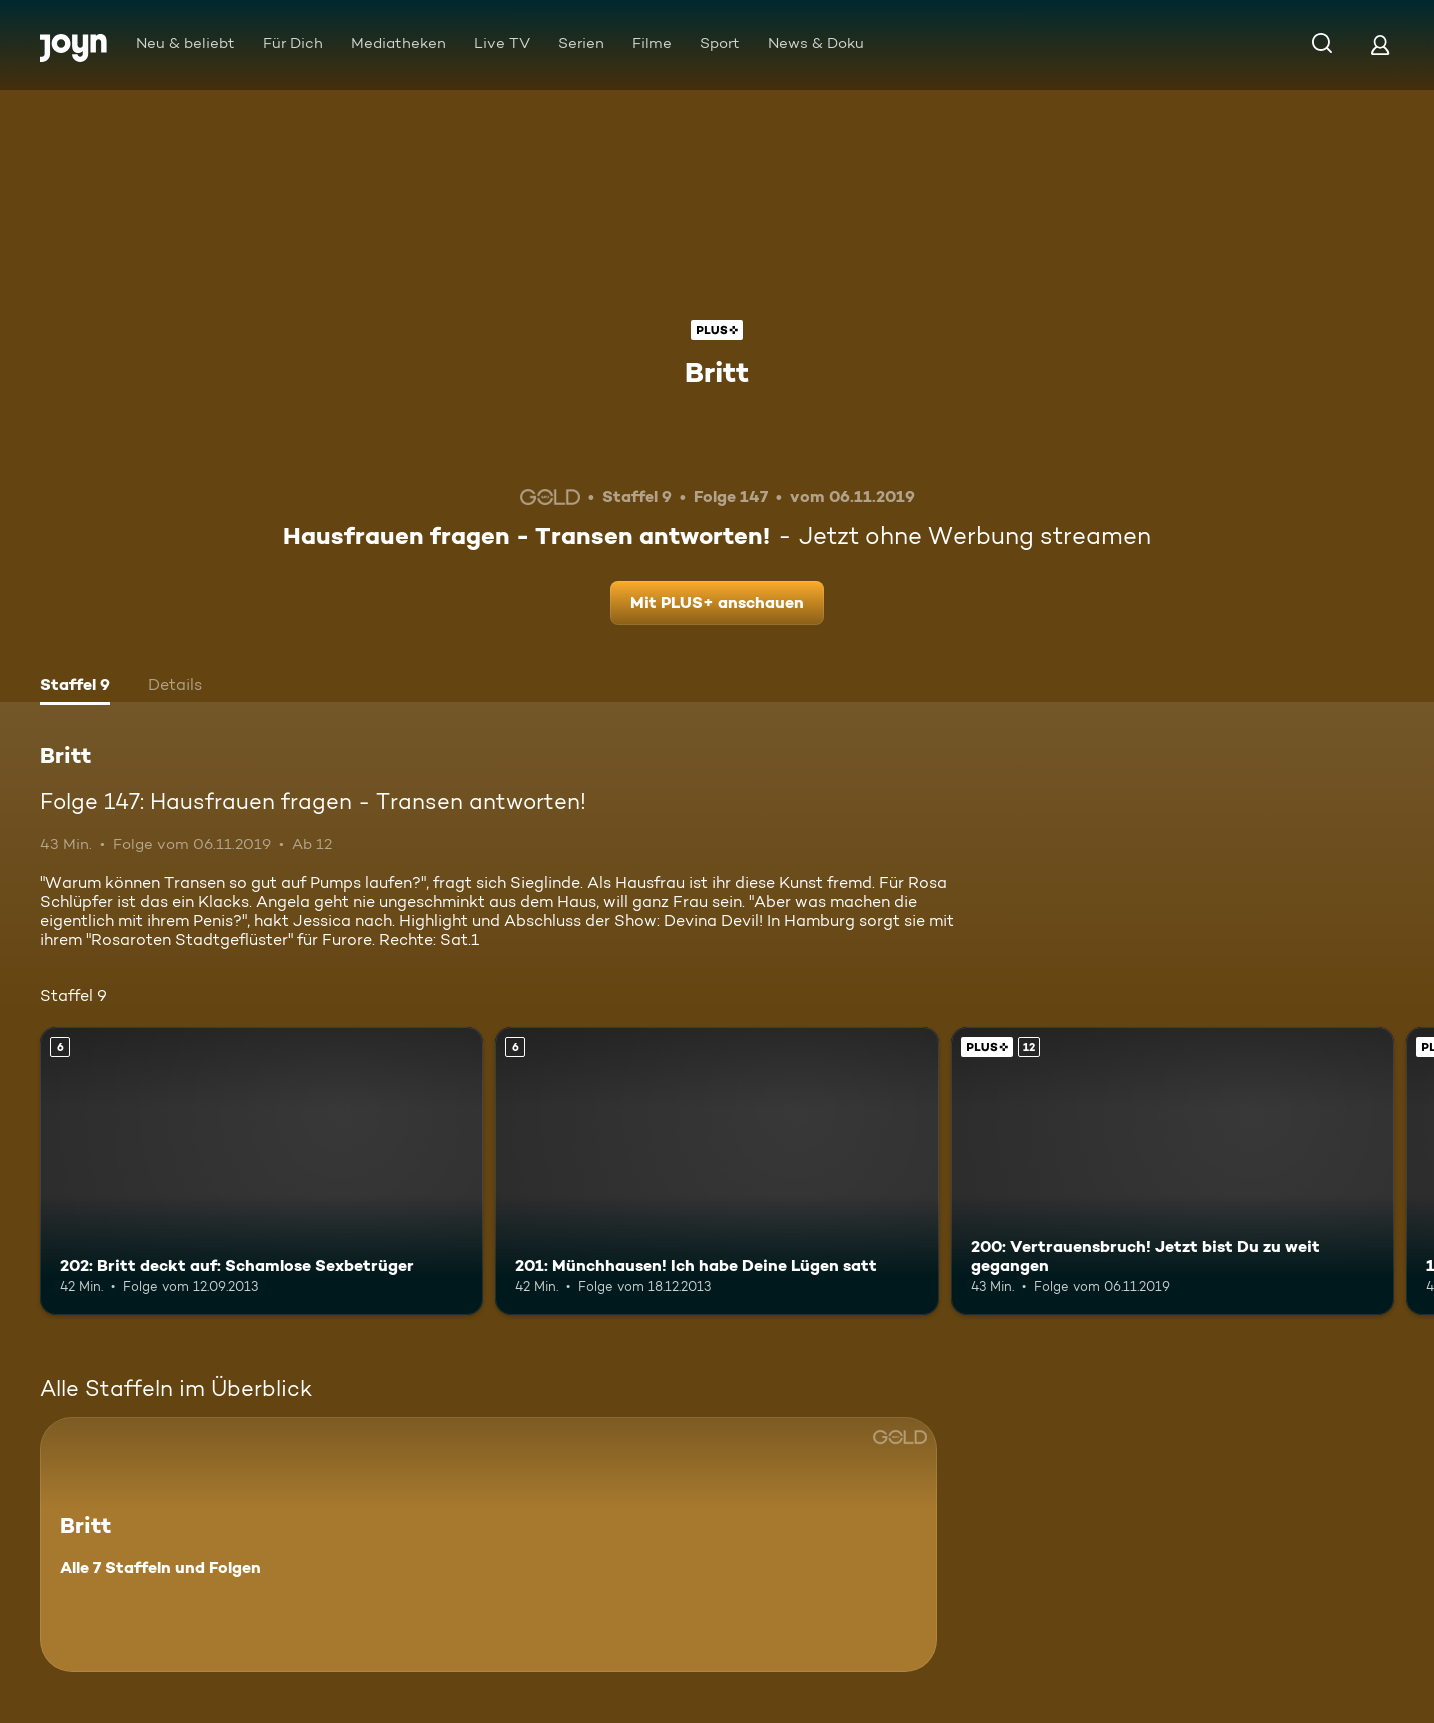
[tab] (75, 687)
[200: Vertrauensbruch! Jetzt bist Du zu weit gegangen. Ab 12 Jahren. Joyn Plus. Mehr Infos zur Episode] (1172, 1171)
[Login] (1380, 44)
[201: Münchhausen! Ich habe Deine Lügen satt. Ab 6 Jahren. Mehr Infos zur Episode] (716, 1171)
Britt (717, 372)
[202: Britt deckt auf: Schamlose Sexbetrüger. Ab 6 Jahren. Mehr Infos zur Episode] (261, 1171)
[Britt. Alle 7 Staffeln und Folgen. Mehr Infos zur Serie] (488, 1544)
